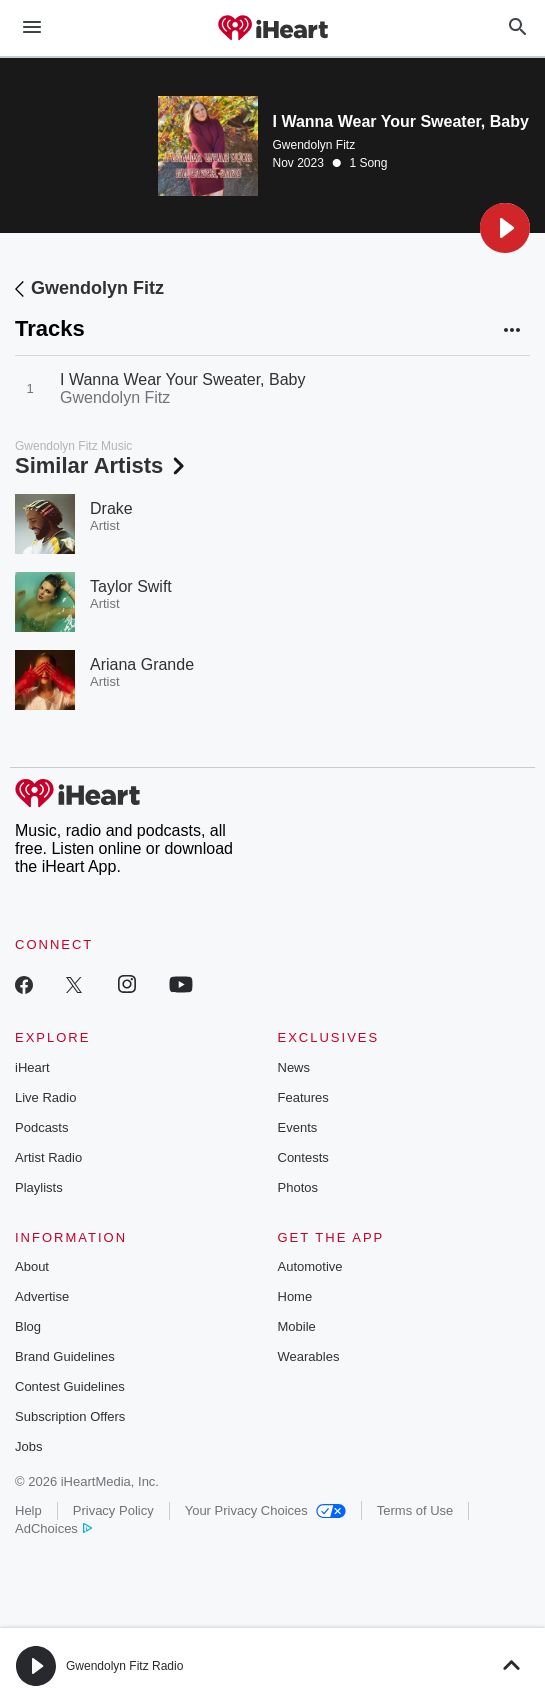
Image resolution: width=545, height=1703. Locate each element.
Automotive (310, 1266)
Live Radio (45, 1097)
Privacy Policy (113, 1510)
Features (303, 1097)
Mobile (297, 1326)
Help (28, 1510)
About (32, 1266)
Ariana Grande (142, 664)
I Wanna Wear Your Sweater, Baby (182, 379)
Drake (111, 508)
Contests (303, 1157)
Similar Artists (102, 465)
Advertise (42, 1296)
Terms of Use (415, 1510)
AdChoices (53, 1528)
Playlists (39, 1187)
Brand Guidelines (65, 1356)
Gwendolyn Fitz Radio (124, 1666)
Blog (28, 1326)
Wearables (309, 1356)
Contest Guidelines (70, 1386)
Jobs (28, 1446)
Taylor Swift (131, 586)
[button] (505, 228)
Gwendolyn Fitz (314, 145)
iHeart (32, 1067)
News (294, 1067)
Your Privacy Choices (265, 1510)
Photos (298, 1187)
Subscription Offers (70, 1416)
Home (295, 1296)
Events (298, 1127)
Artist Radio (48, 1157)
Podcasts (41, 1127)
